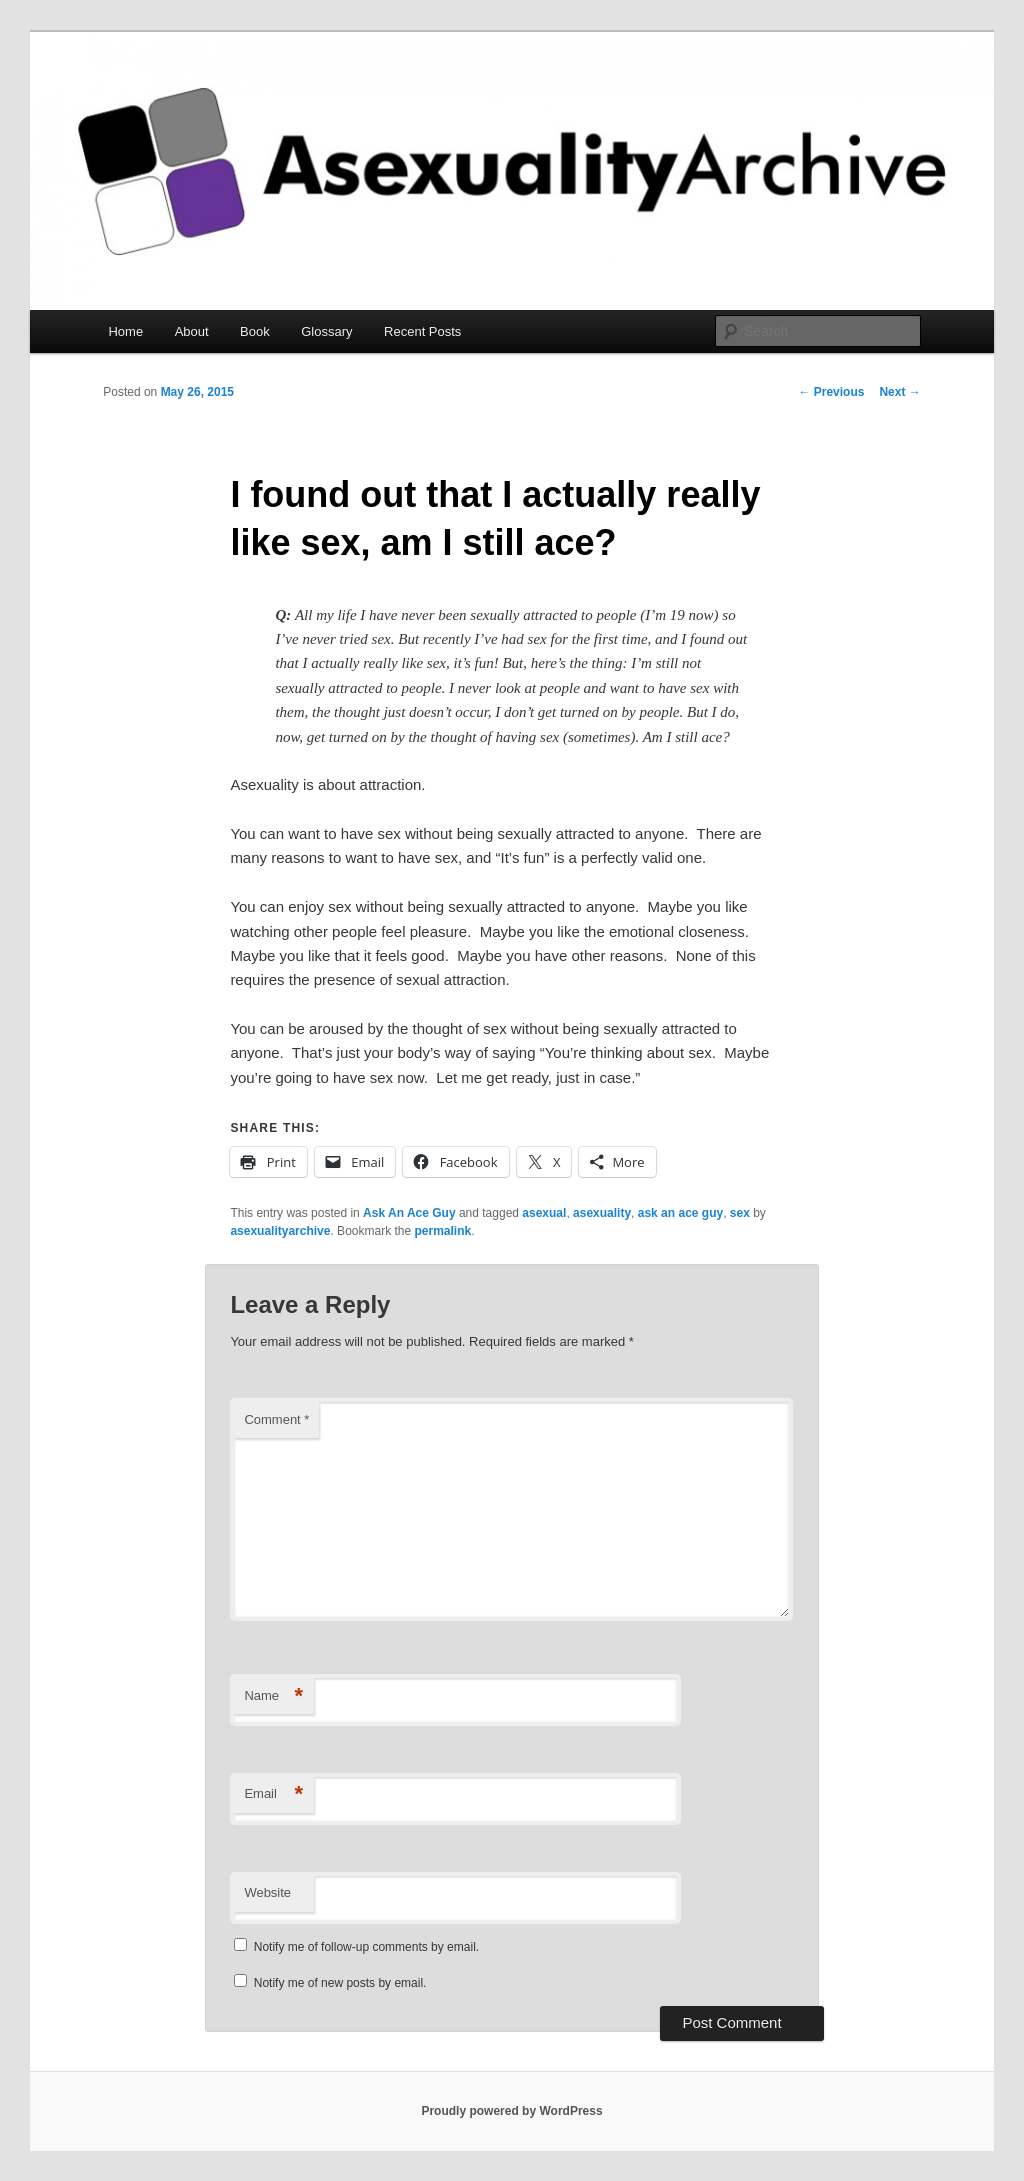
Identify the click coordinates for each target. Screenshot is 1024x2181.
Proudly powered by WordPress (511, 2111)
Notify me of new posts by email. (340, 1983)
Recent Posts (422, 331)
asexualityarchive (280, 1231)
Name (273, 1696)
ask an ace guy (680, 1213)
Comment (276, 1419)
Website (267, 1892)
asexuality (602, 1213)
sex (740, 1213)
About (192, 331)
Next (899, 392)
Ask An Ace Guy (409, 1213)
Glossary (326, 331)
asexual (544, 1213)
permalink (443, 1231)
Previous (831, 392)
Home (125, 331)
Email (273, 1794)
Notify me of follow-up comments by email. (366, 1947)
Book (255, 331)
